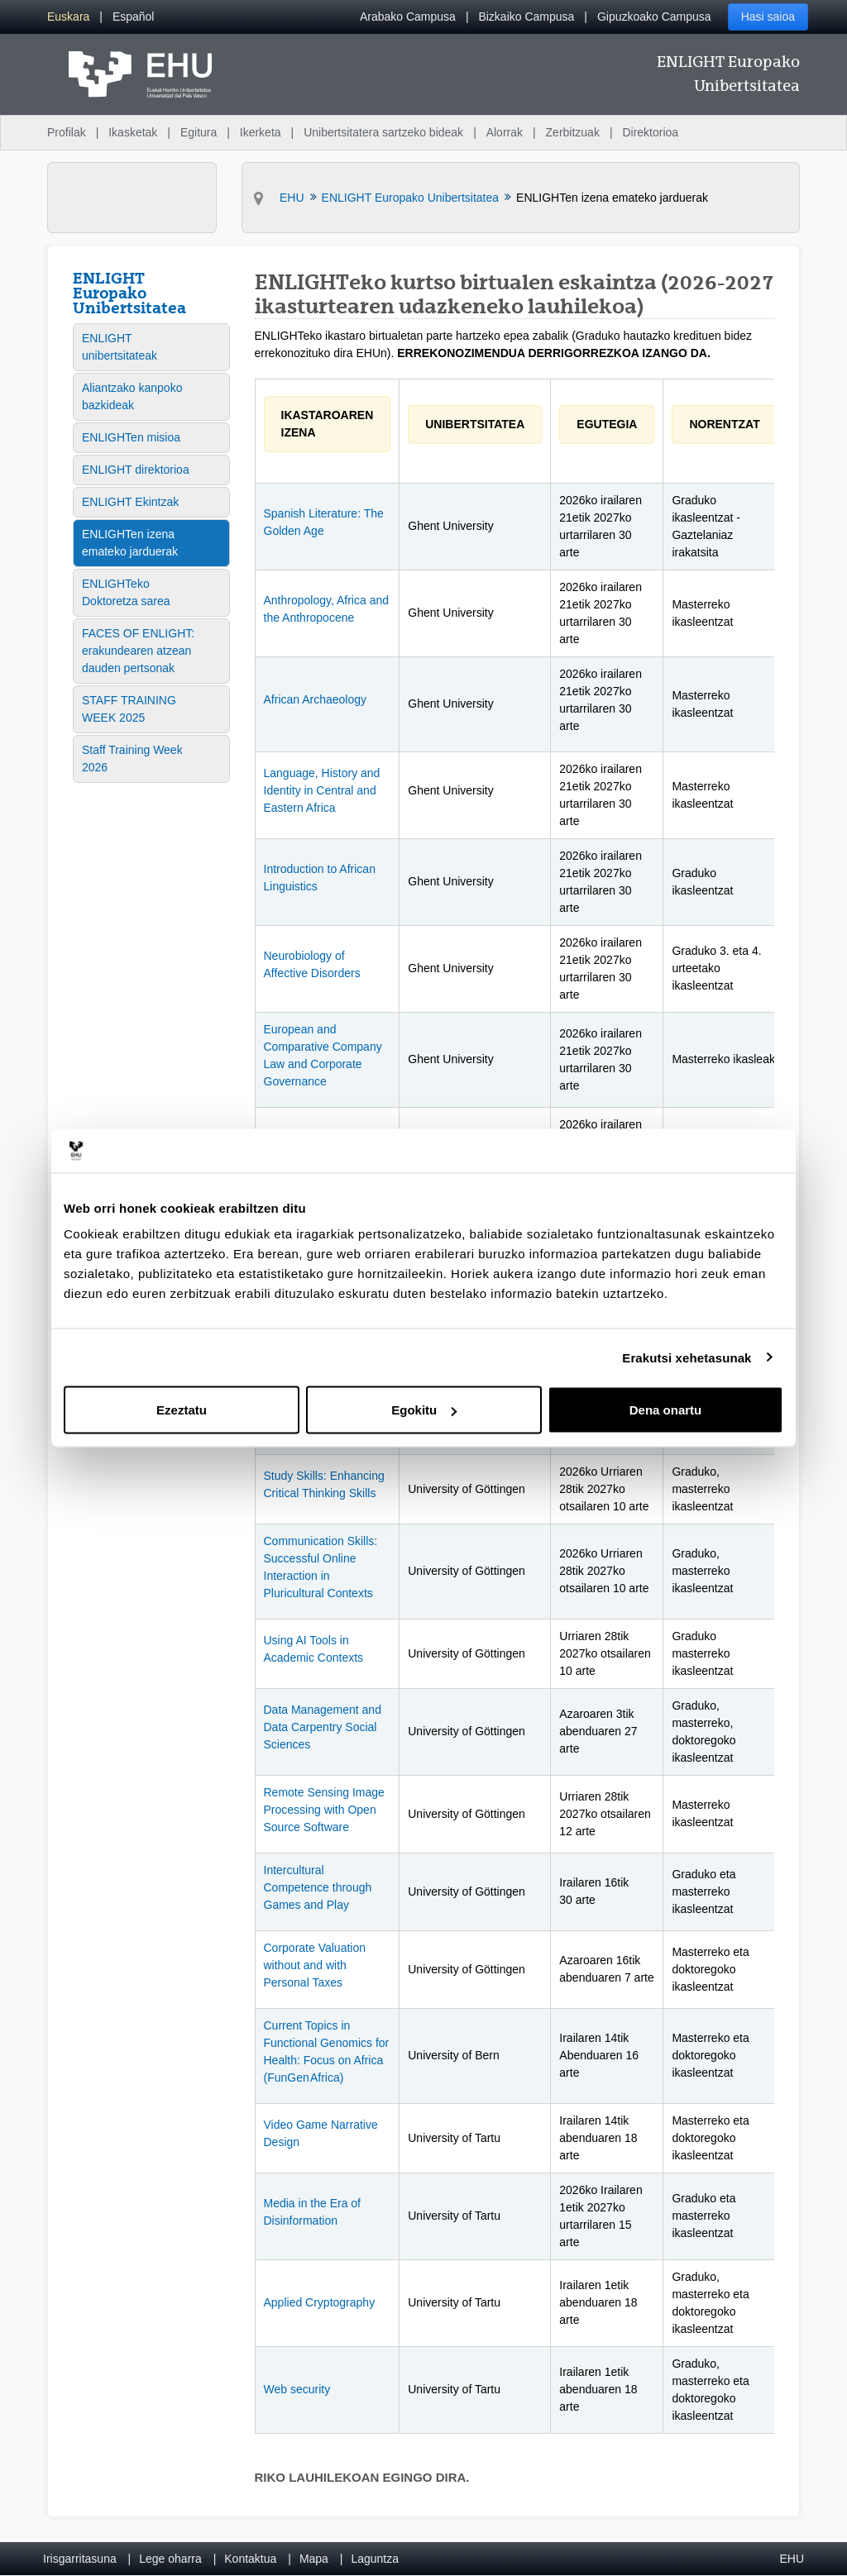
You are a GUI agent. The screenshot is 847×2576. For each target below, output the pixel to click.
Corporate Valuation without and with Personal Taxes (315, 1965)
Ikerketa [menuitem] (260, 132)
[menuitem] (68, 17)
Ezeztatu (181, 1410)
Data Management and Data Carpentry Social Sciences (322, 1727)
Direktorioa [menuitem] (650, 132)
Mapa (313, 2558)
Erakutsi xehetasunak (686, 1357)
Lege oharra (170, 2558)
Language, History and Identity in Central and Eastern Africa (322, 790)
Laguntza (375, 2558)
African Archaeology (315, 699)
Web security (297, 2389)
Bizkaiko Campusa (526, 16)
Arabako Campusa (408, 16)
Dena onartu (665, 1410)
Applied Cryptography (320, 2302)
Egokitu (424, 1410)
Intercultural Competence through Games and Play (318, 1887)
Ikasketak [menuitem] (132, 132)
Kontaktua (250, 2558)
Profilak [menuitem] (66, 132)
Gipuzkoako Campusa (654, 16)
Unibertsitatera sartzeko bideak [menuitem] (383, 132)
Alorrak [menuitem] (504, 132)
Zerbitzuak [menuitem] (573, 132)
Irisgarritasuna (80, 2558)
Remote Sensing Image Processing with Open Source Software (324, 1810)
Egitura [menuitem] (198, 132)
